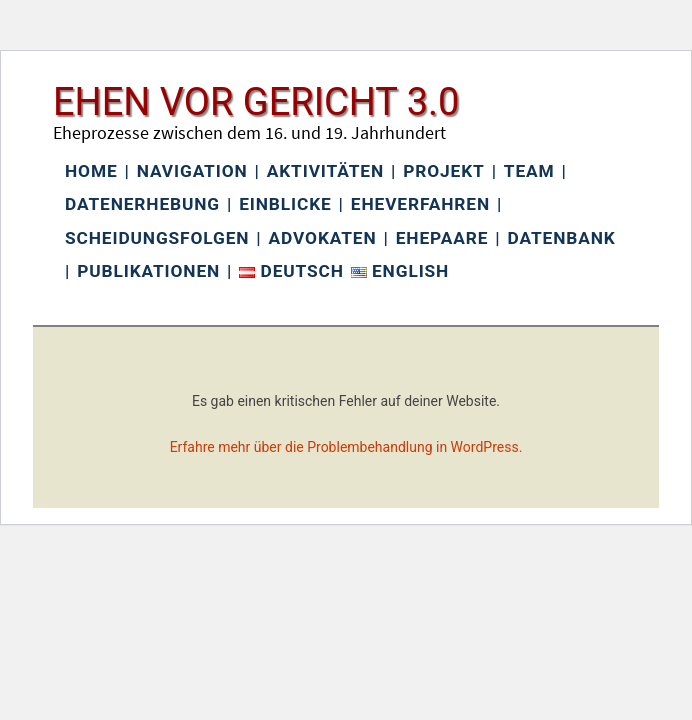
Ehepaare (442, 238)
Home (91, 171)
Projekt (443, 171)
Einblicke (285, 204)
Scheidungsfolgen (157, 238)
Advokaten (323, 238)
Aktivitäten (325, 171)
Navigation (192, 171)
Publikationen (148, 271)
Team (529, 171)
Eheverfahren (420, 204)
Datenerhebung (142, 204)
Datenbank (562, 238)
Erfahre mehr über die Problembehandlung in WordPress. (346, 447)
